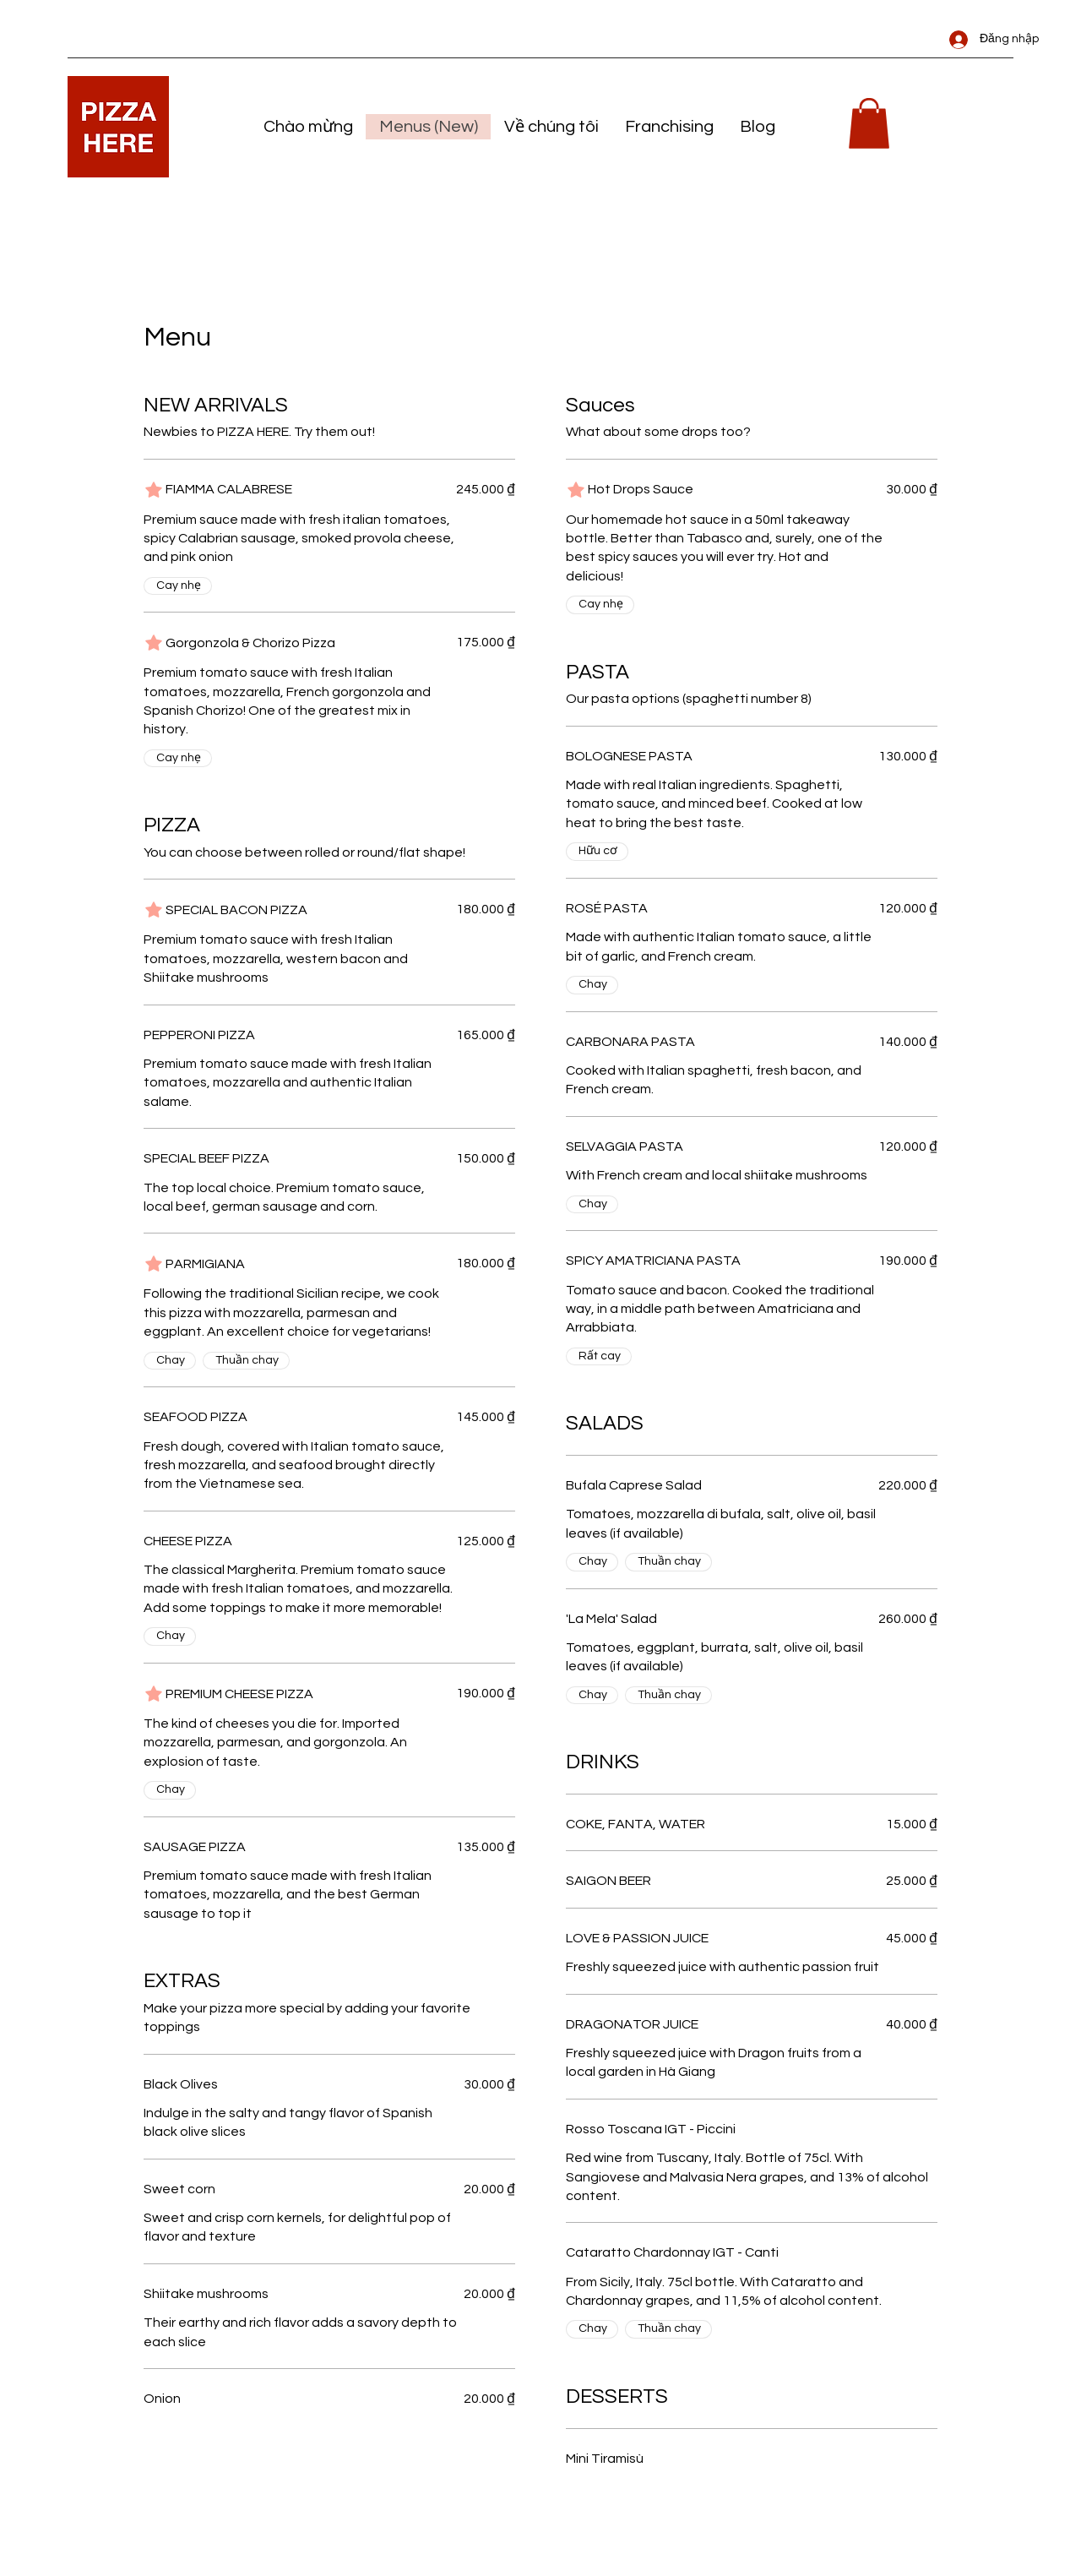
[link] (869, 123)
